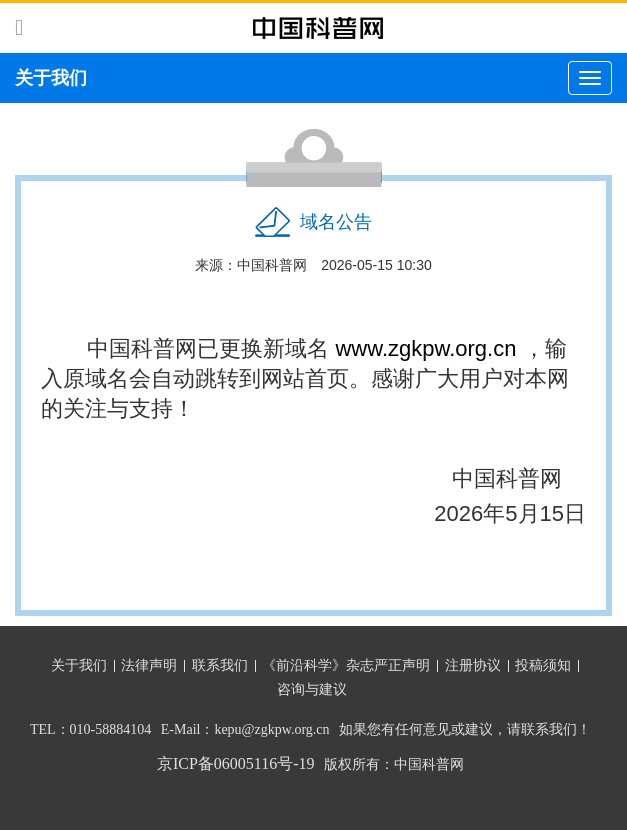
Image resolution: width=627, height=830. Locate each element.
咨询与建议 (312, 689)
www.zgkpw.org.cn (425, 348)
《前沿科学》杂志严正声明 (346, 665)
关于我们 (79, 665)
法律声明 (149, 665)
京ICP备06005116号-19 (236, 763)
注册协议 (473, 665)
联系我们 (220, 665)
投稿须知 (543, 665)
